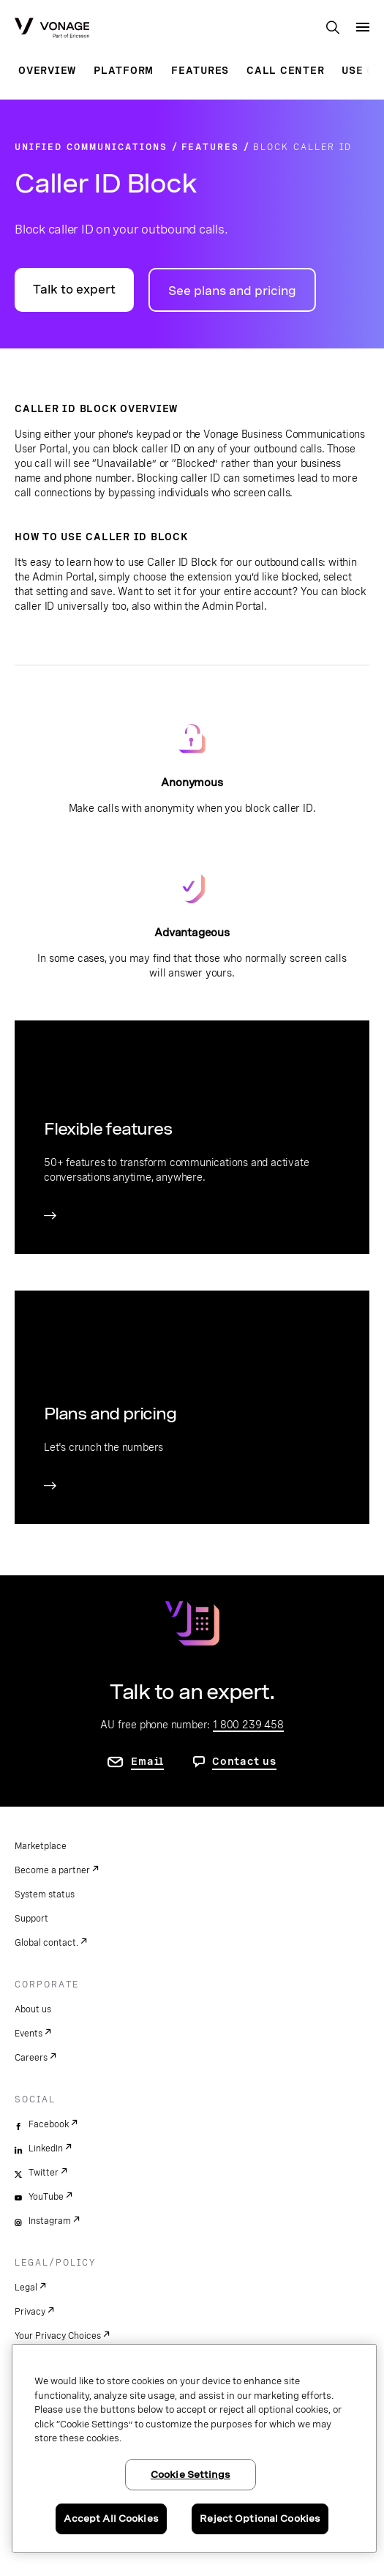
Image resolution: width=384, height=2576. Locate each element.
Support (31, 1919)
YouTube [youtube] (46, 2197)
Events (28, 2033)
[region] (194, 2448)
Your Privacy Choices (58, 2336)
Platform (124, 70)
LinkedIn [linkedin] (46, 2148)
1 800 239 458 (248, 1725)
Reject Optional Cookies (260, 2518)
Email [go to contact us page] (147, 1761)
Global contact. (46, 1943)
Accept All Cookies (111, 2518)
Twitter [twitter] (44, 2173)
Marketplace (41, 1846)
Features (200, 70)
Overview (47, 70)
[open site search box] (332, 28)
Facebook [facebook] (49, 2124)
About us (33, 2009)
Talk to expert (74, 289)
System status (45, 1894)
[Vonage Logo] (52, 29)
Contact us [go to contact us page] (244, 1761)
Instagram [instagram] (50, 2221)
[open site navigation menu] (362, 27)
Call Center (285, 70)
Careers (31, 2058)
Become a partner (52, 1870)
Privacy (30, 2312)
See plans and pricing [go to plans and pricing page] (232, 291)
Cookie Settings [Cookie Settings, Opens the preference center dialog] (190, 2474)
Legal (26, 2287)
